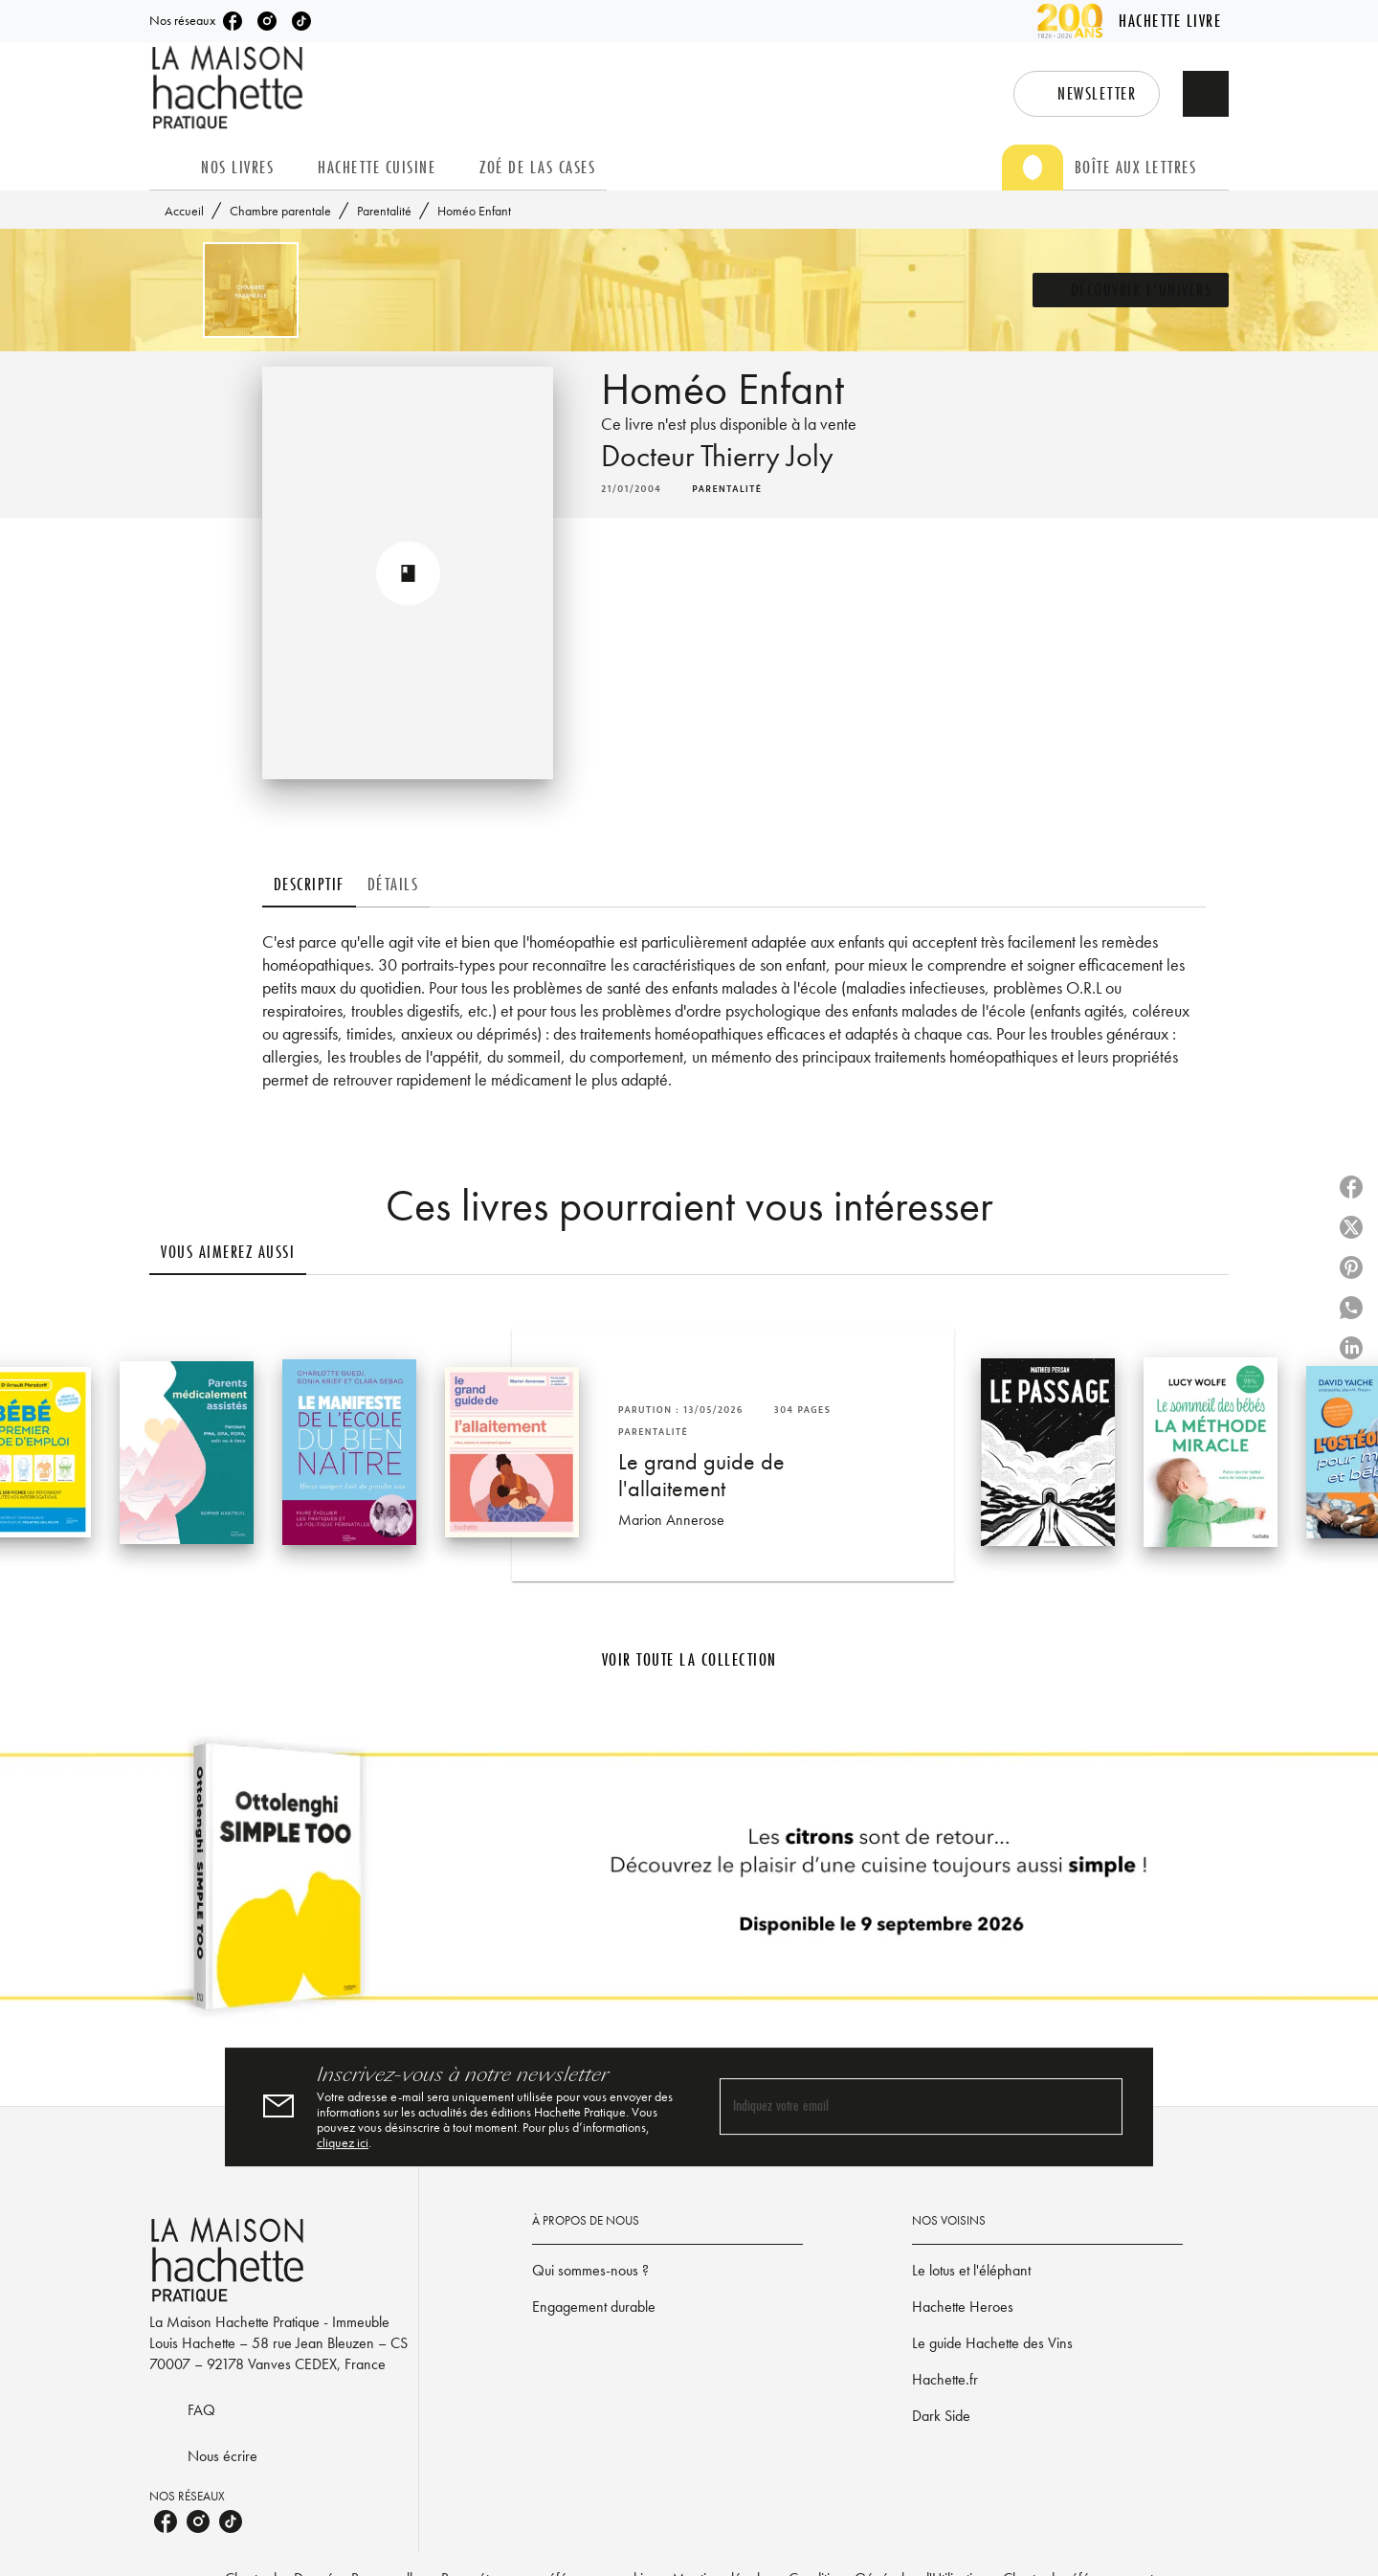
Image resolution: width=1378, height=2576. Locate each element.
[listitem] (232, 21)
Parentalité (384, 210)
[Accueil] (229, 87)
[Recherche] (1206, 94)
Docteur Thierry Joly (717, 456)
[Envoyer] (1099, 2107)
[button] (1086, 94)
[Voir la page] (689, 1884)
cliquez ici (342, 2142)
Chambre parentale (280, 210)
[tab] (169, 167)
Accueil (184, 210)
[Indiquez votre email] (897, 2107)
